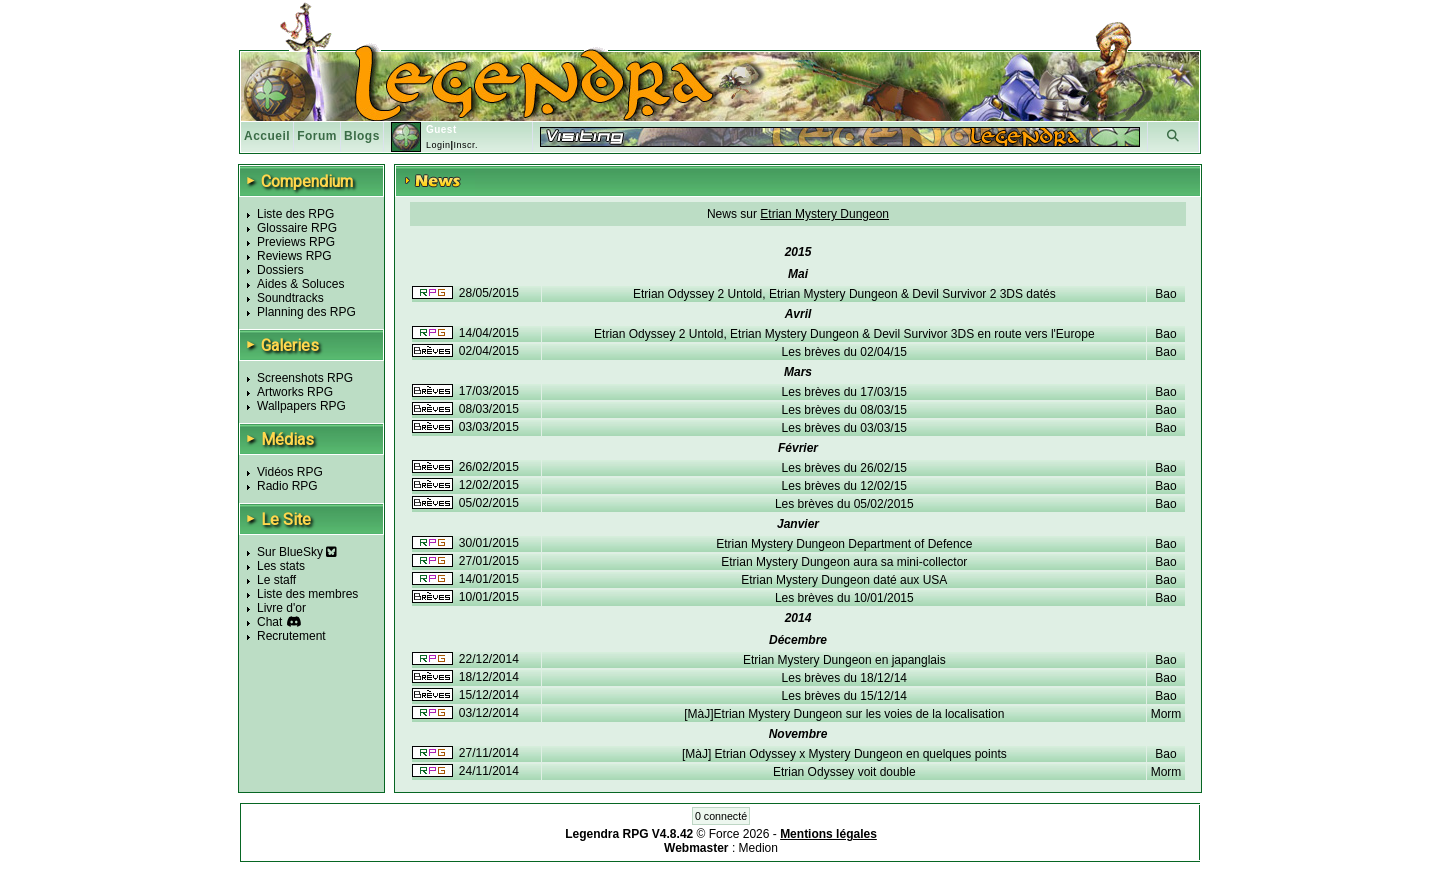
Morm (1166, 714)
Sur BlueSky (297, 552)
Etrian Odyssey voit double (844, 772)
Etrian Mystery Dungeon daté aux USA (844, 580)
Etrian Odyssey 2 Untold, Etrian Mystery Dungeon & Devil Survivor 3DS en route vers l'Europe (844, 334)
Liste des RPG (295, 214)
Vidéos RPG (290, 472)
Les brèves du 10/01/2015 (844, 598)
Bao (1165, 294)
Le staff (276, 580)
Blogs (362, 136)
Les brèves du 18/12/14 (844, 678)
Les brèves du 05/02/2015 (844, 504)
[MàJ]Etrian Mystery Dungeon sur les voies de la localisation (844, 714)
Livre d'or (281, 608)
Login (438, 145)
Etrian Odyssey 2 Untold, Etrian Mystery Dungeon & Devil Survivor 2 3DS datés (844, 294)
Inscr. (465, 145)
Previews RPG (296, 242)
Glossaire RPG (297, 228)
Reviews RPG (294, 256)
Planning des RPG (306, 312)
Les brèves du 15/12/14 (844, 696)
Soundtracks (290, 298)
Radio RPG (287, 486)
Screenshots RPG (305, 378)
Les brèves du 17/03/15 (844, 392)
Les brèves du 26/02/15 (844, 468)
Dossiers (280, 270)
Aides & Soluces (300, 284)
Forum (317, 136)
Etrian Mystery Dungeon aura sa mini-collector (844, 562)
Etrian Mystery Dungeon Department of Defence (844, 544)
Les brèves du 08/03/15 (844, 410)
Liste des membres (307, 594)
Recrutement (291, 636)
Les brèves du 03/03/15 (844, 428)
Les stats (281, 566)
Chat (269, 622)
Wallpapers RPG (301, 406)
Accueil (267, 136)
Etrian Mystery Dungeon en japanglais (844, 660)
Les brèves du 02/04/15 (844, 352)
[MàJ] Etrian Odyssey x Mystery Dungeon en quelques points (844, 754)
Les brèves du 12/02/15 (844, 486)
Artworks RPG (295, 392)
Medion (758, 848)
